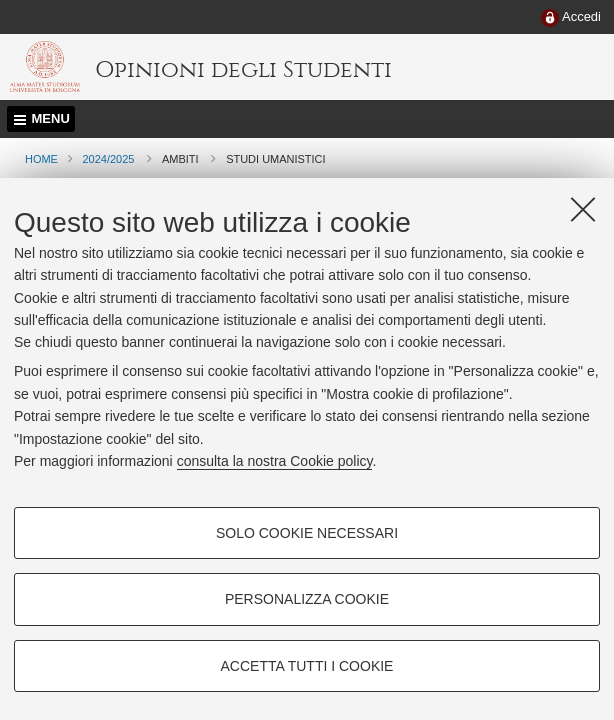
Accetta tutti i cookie (307, 666)
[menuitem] (571, 18)
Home (41, 159)
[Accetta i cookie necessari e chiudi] (583, 209)
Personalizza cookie (307, 599)
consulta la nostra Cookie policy (275, 461)
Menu (51, 118)
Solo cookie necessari (307, 533)
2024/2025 (108, 159)
